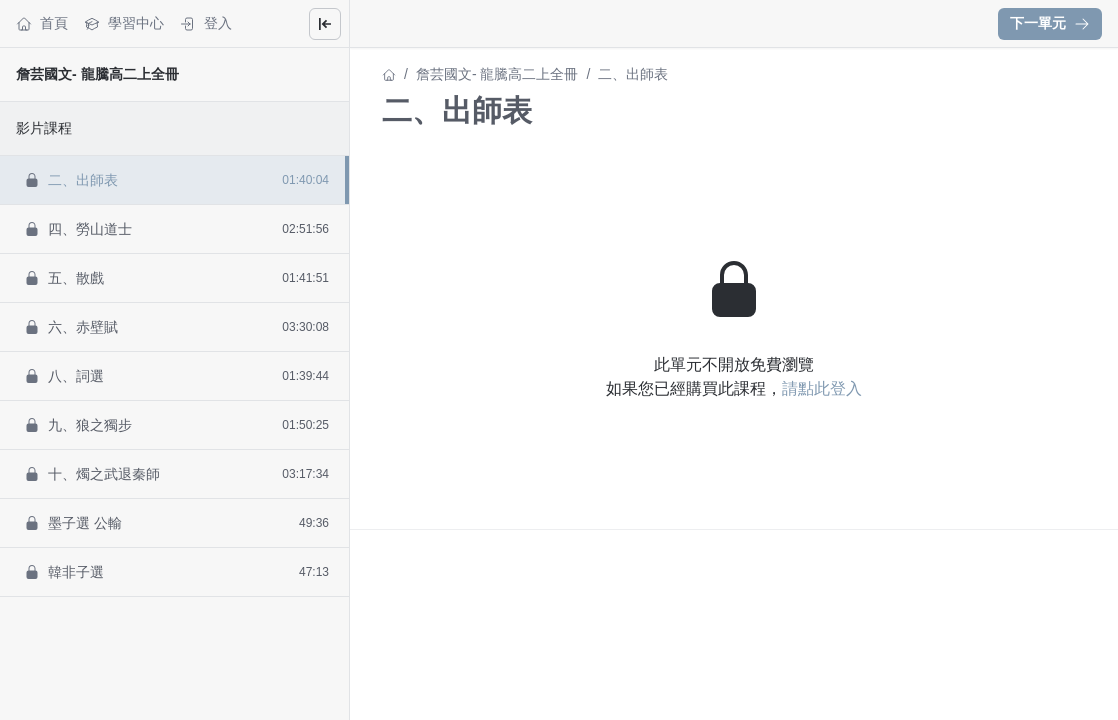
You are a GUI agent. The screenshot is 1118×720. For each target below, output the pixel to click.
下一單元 (1050, 23)
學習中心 (124, 23)
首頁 (42, 23)
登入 (206, 23)
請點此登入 (822, 388)
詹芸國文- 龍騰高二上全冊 (97, 74)
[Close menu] (325, 24)
